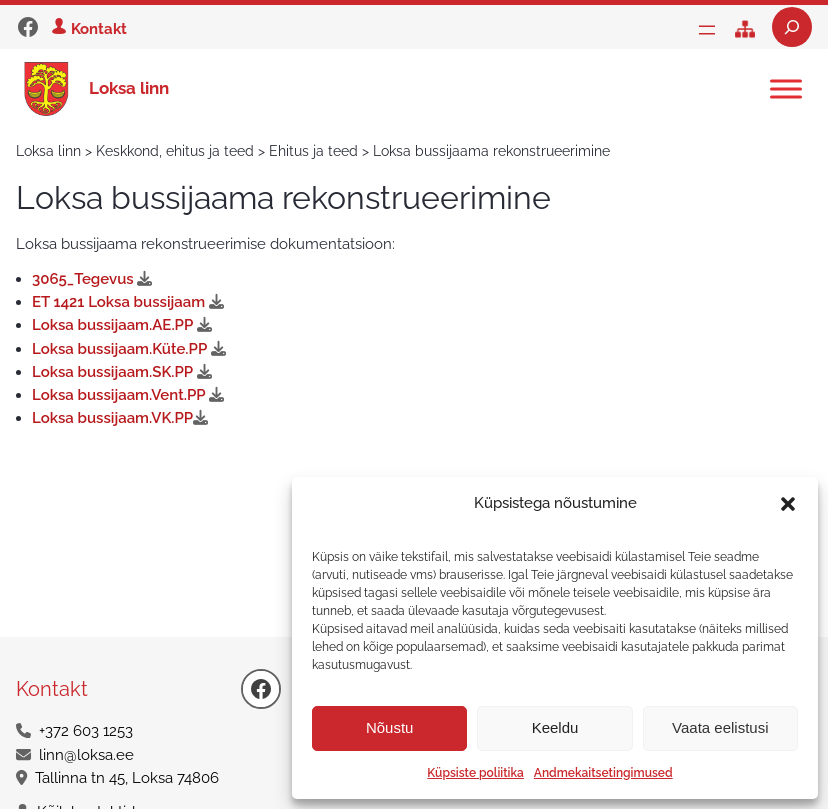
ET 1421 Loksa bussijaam (132, 302)
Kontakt (99, 29)
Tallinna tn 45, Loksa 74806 (127, 778)
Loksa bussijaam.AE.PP (126, 325)
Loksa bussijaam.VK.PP (124, 418)
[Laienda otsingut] (792, 27)
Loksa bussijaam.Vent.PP (132, 395)
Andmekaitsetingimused (603, 773)
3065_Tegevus (96, 279)
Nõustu (390, 727)
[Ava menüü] (707, 30)
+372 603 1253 (86, 731)
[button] (788, 504)
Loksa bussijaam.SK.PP (126, 372)
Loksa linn (129, 88)
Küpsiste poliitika (475, 773)
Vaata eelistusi (720, 727)
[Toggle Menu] (786, 88)
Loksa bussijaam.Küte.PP (133, 349)
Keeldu (555, 727)
